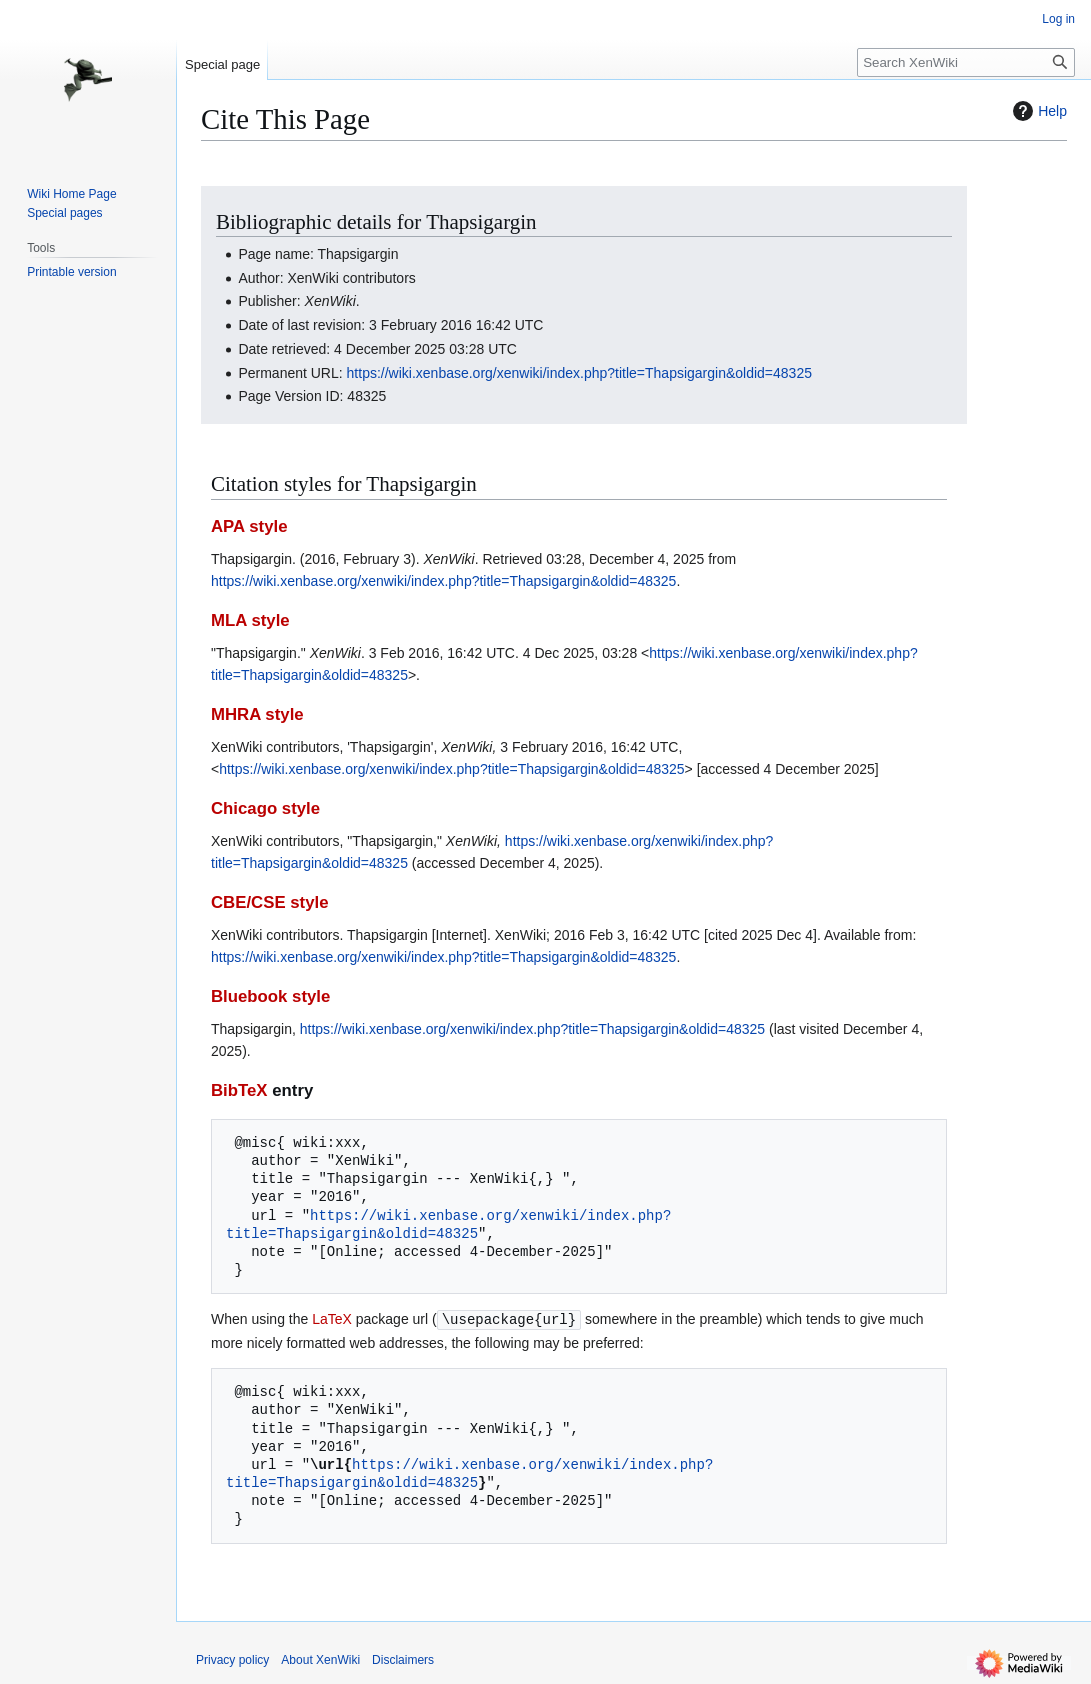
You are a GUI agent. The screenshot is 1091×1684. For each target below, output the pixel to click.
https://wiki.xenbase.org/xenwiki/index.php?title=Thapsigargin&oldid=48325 (579, 373)
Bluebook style (270, 996)
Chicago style (265, 808)
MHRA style (257, 714)
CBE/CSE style (270, 902)
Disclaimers (403, 1659)
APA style (249, 526)
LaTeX (332, 1319)
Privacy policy (232, 1659)
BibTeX (239, 1090)
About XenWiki (320, 1659)
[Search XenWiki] (966, 62)
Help (1037, 111)
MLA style (250, 620)
